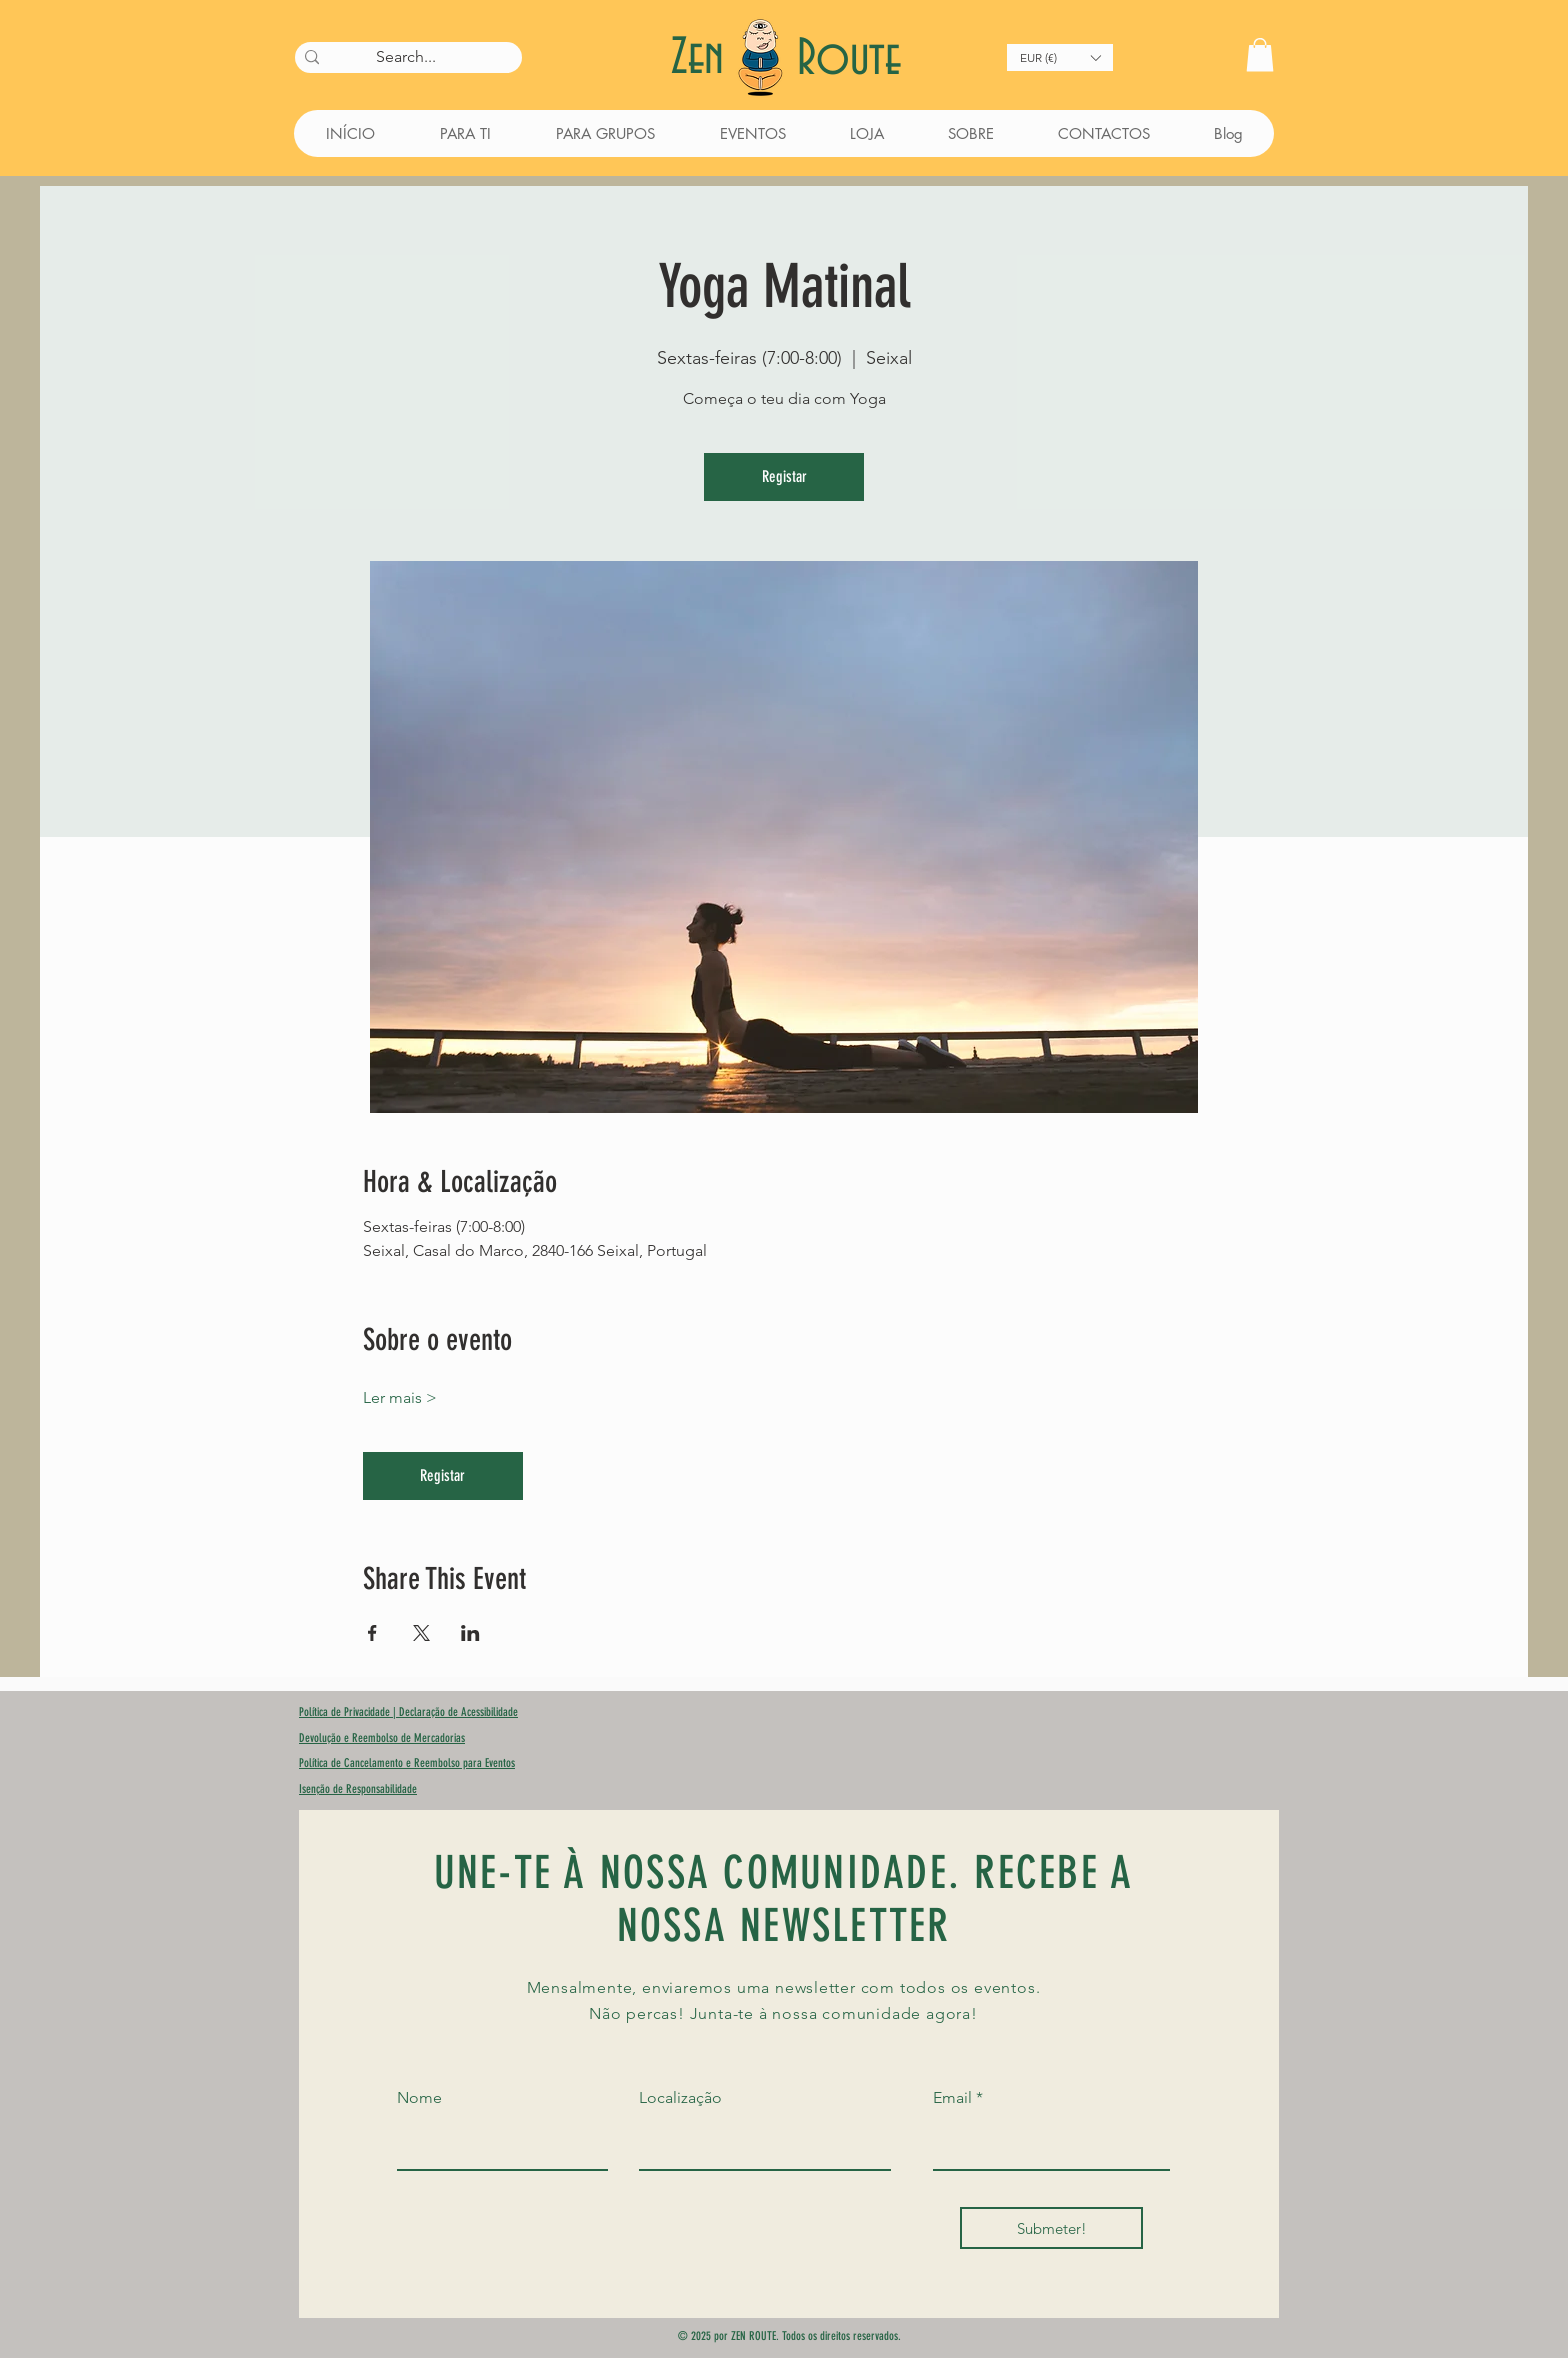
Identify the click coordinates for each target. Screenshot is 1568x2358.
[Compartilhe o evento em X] (421, 1633)
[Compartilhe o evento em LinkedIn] (470, 1633)
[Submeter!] (1051, 2228)
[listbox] (1060, 57)
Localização (680, 2098)
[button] (1060, 57)
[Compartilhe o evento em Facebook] (372, 1633)
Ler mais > (400, 1397)
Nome (419, 2098)
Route (849, 59)
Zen (704, 58)
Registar (784, 476)
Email (952, 2098)
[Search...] (405, 57)
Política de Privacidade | (349, 1712)
